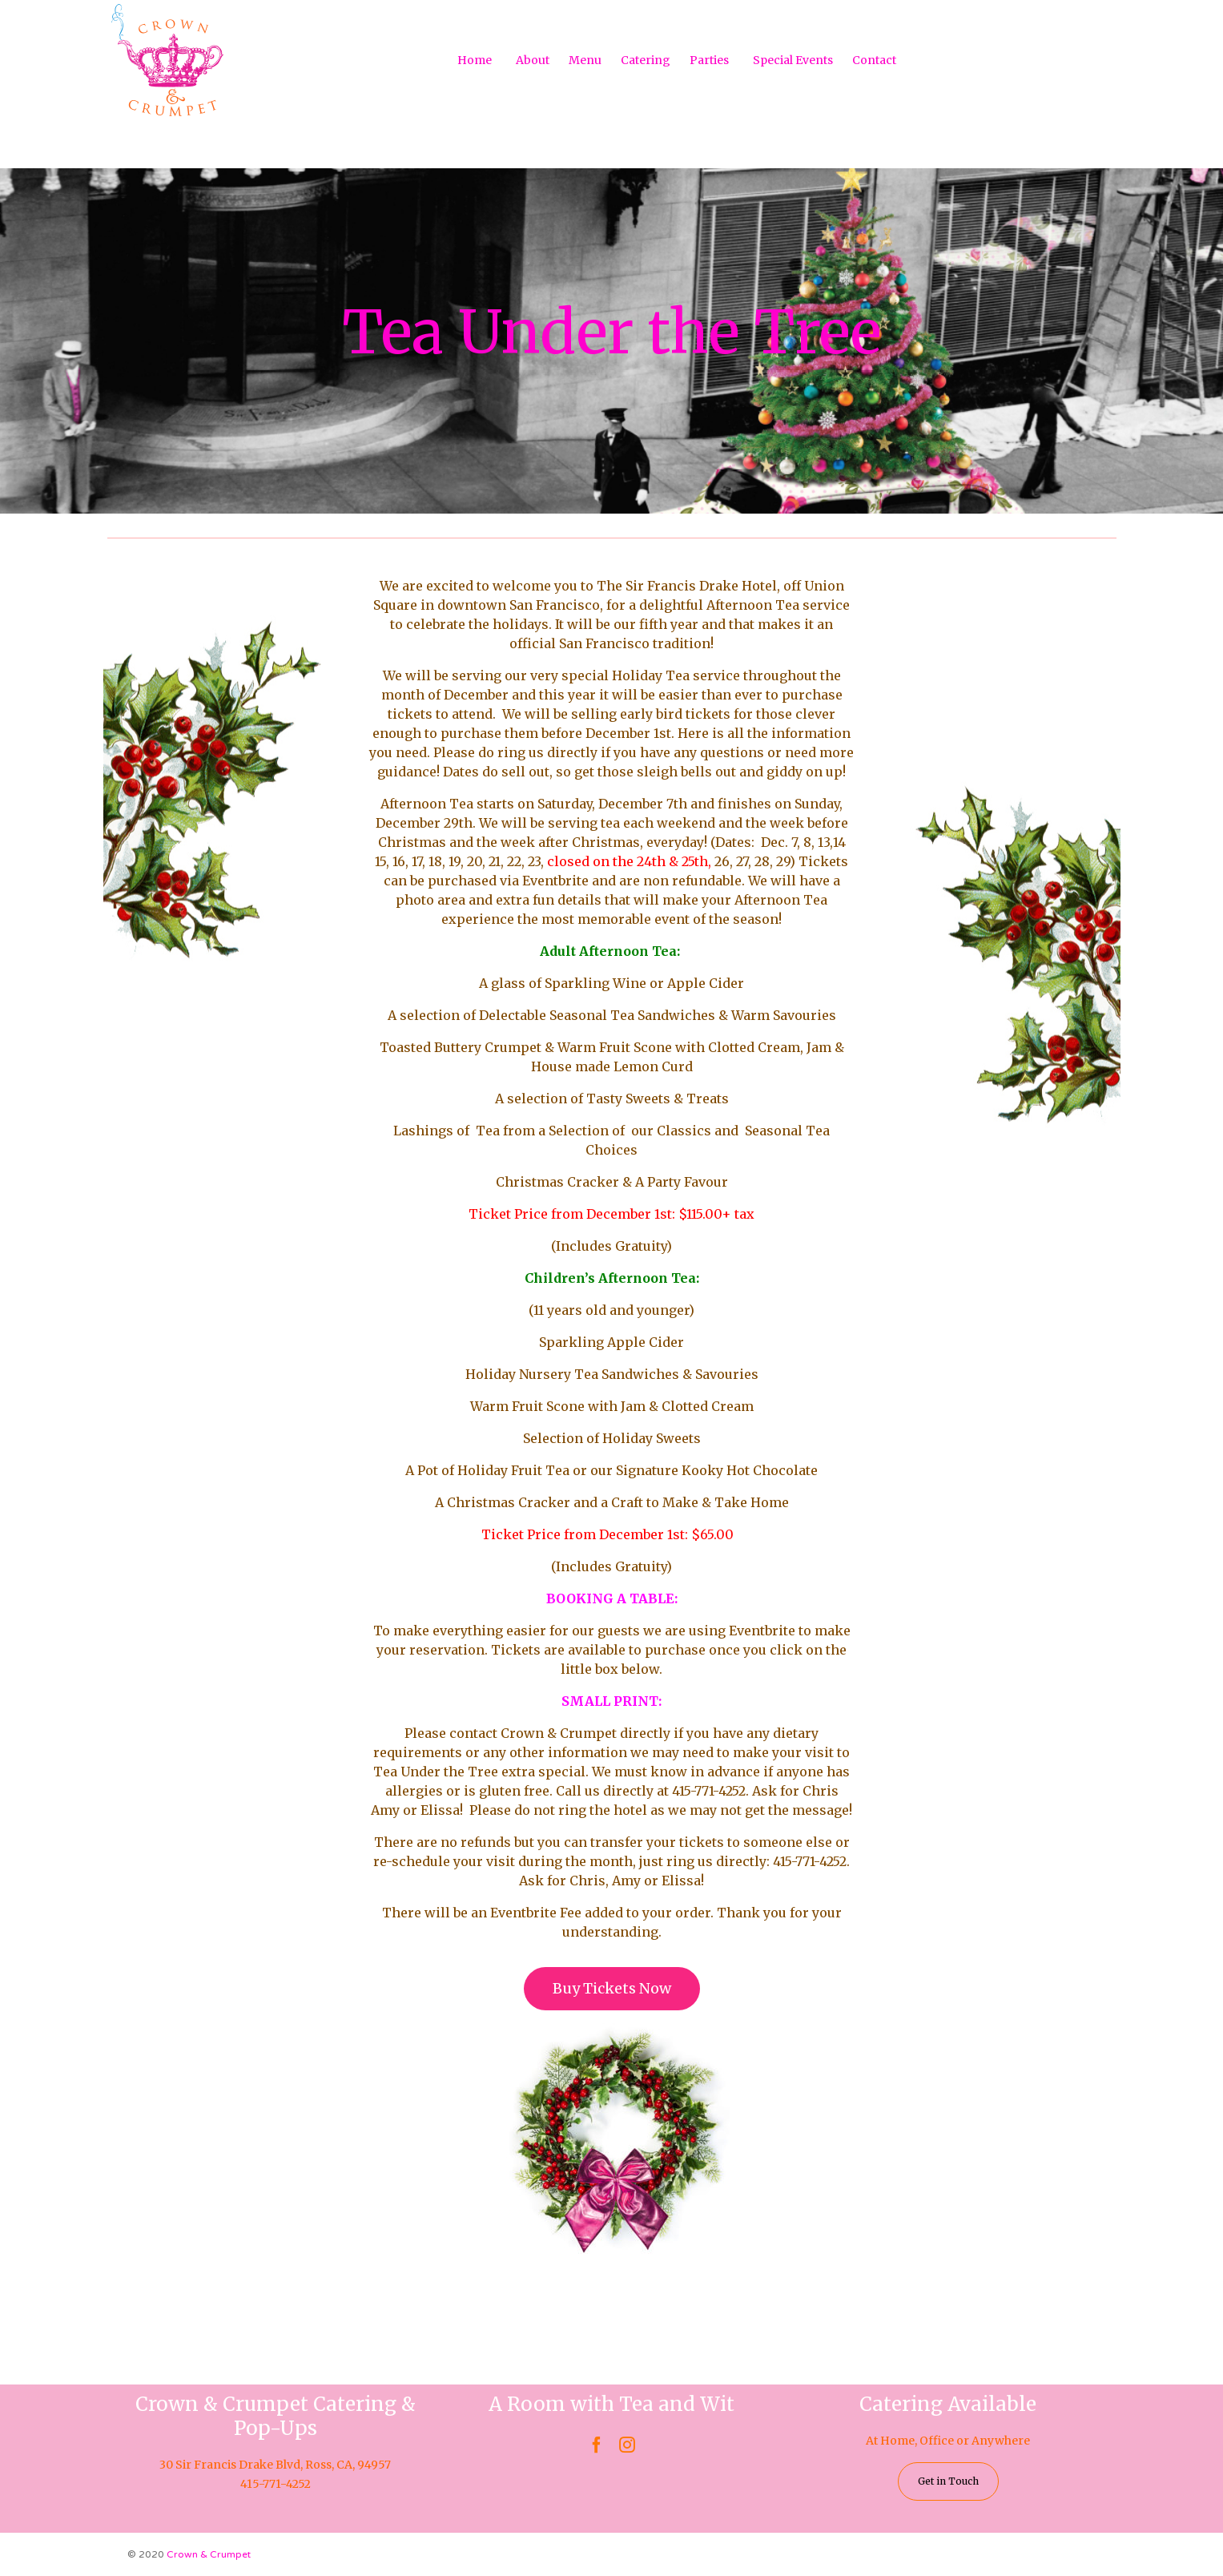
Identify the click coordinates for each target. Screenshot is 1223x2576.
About (532, 60)
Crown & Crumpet (209, 2554)
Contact (874, 60)
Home (474, 60)
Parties (709, 60)
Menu (585, 60)
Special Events (793, 60)
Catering (645, 60)
